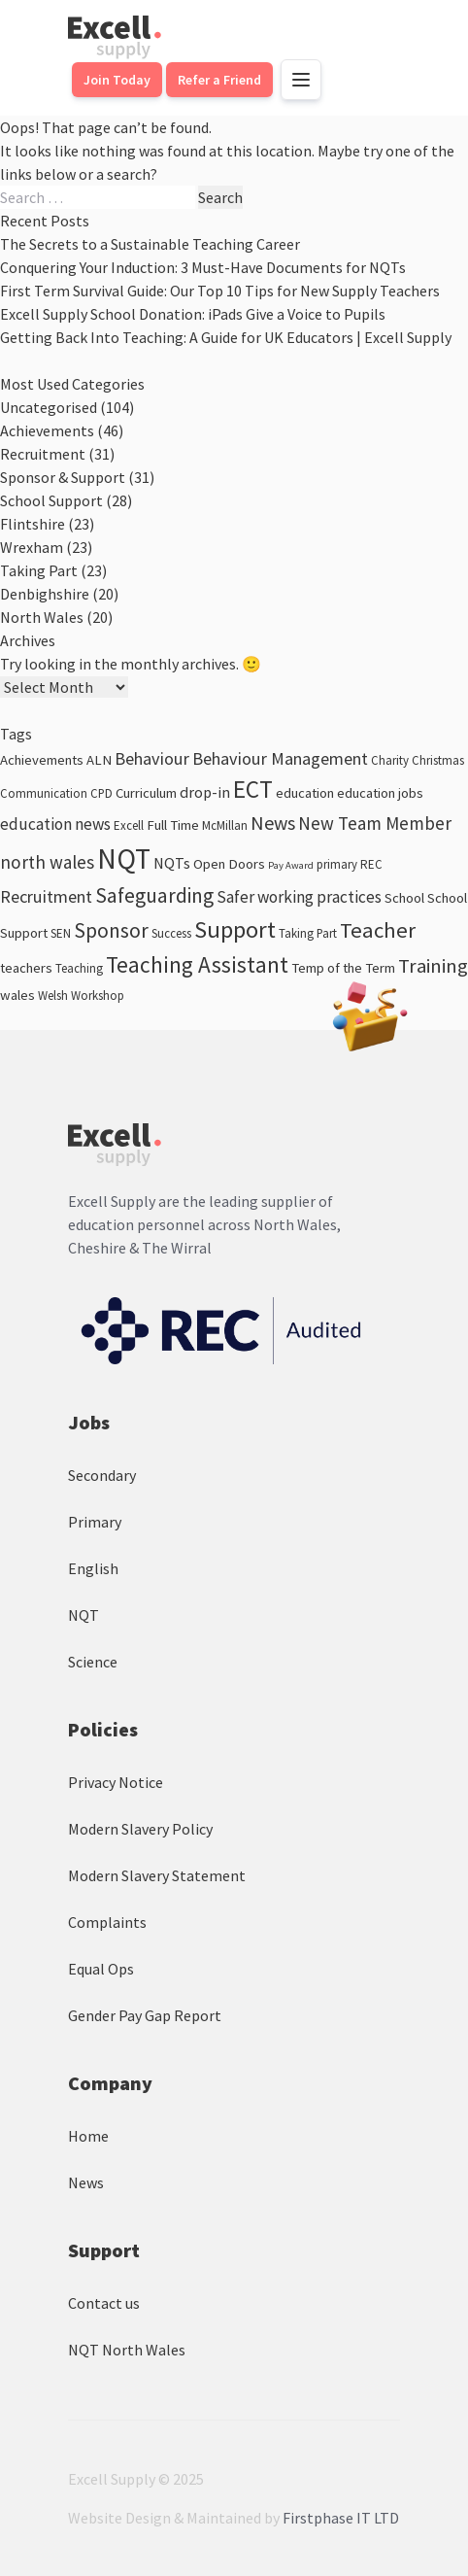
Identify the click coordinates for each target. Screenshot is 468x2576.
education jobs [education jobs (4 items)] (380, 793)
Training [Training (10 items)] (433, 966)
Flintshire (32, 523)
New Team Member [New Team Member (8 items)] (374, 823)
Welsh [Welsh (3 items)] (53, 995)
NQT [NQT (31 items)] (123, 858)
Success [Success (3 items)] (171, 933)
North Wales (42, 617)
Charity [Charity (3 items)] (390, 760)
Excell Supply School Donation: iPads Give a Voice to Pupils (192, 314)
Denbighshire (44, 593)
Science (92, 1661)
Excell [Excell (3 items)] (129, 825)
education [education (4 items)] (305, 793)
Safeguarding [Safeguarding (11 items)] (154, 895)
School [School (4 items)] (404, 898)
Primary (94, 1521)
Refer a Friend (219, 79)
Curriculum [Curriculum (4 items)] (146, 793)
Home (88, 2136)
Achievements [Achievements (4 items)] (42, 760)
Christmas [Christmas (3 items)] (438, 760)
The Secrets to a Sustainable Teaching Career (150, 244)
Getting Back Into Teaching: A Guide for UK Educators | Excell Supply (225, 337)
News (86, 2182)
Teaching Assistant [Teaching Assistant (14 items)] (197, 964)
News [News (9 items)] (273, 822)
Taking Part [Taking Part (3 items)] (308, 933)
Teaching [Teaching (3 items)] (79, 968)
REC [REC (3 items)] (371, 864)
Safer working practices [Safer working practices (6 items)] (299, 897)
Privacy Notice (115, 1782)
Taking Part (39, 570)
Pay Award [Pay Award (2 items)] (291, 865)
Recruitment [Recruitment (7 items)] (46, 896)
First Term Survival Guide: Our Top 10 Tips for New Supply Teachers (220, 290)
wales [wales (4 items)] (17, 995)
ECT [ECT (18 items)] (253, 789)
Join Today (117, 79)
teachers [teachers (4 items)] (26, 968)
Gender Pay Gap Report (144, 2015)
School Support (51, 500)
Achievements (47, 430)
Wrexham (31, 547)
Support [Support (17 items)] (235, 929)
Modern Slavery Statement (157, 1875)
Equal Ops (101, 1968)
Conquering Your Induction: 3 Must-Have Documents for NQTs (203, 267)
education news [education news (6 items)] (55, 824)
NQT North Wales (126, 2349)
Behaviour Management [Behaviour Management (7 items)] (280, 758)
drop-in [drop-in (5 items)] (205, 792)
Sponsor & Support (62, 477)
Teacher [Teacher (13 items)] (378, 930)
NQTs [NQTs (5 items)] (171, 863)
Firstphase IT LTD (341, 2517)
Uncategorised (48, 407)
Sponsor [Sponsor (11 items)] (111, 930)
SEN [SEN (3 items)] (60, 933)
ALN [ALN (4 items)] (99, 760)
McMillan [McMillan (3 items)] (225, 825)
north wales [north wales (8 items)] (47, 862)
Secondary (102, 1475)
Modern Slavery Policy (140, 1828)
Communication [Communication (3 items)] (43, 793)
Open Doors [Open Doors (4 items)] (229, 864)
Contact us (104, 2303)
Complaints (107, 1922)
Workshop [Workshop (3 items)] (97, 995)
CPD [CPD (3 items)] (101, 793)
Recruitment (42, 454)
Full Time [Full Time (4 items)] (173, 825)
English (93, 1568)
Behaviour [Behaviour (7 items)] (152, 758)
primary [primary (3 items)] (337, 864)
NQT (83, 1615)
